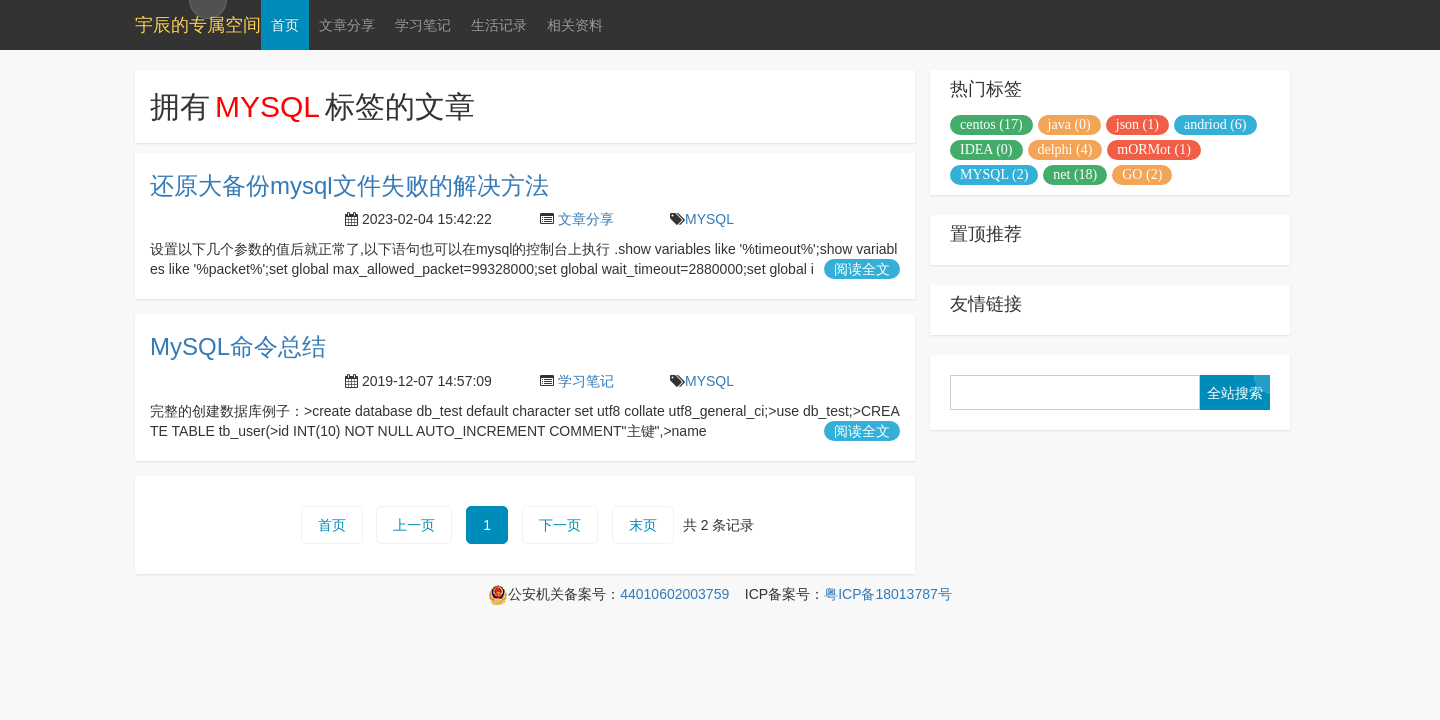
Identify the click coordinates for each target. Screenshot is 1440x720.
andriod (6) (1215, 124)
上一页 (414, 525)
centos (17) (991, 124)
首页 (285, 25)
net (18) (1075, 174)
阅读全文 (862, 269)
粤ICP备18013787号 (888, 594)
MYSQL (709, 219)
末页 (643, 525)
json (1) (1137, 124)
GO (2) (1142, 174)
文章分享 (347, 25)
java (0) (1069, 124)
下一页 (560, 525)
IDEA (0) (986, 149)
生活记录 (499, 25)
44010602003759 (674, 594)
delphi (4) (1065, 149)
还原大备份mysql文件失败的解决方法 (349, 185)
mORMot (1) (1154, 149)
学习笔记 (423, 25)
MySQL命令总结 (238, 346)
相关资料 (575, 25)
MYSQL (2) (994, 174)
